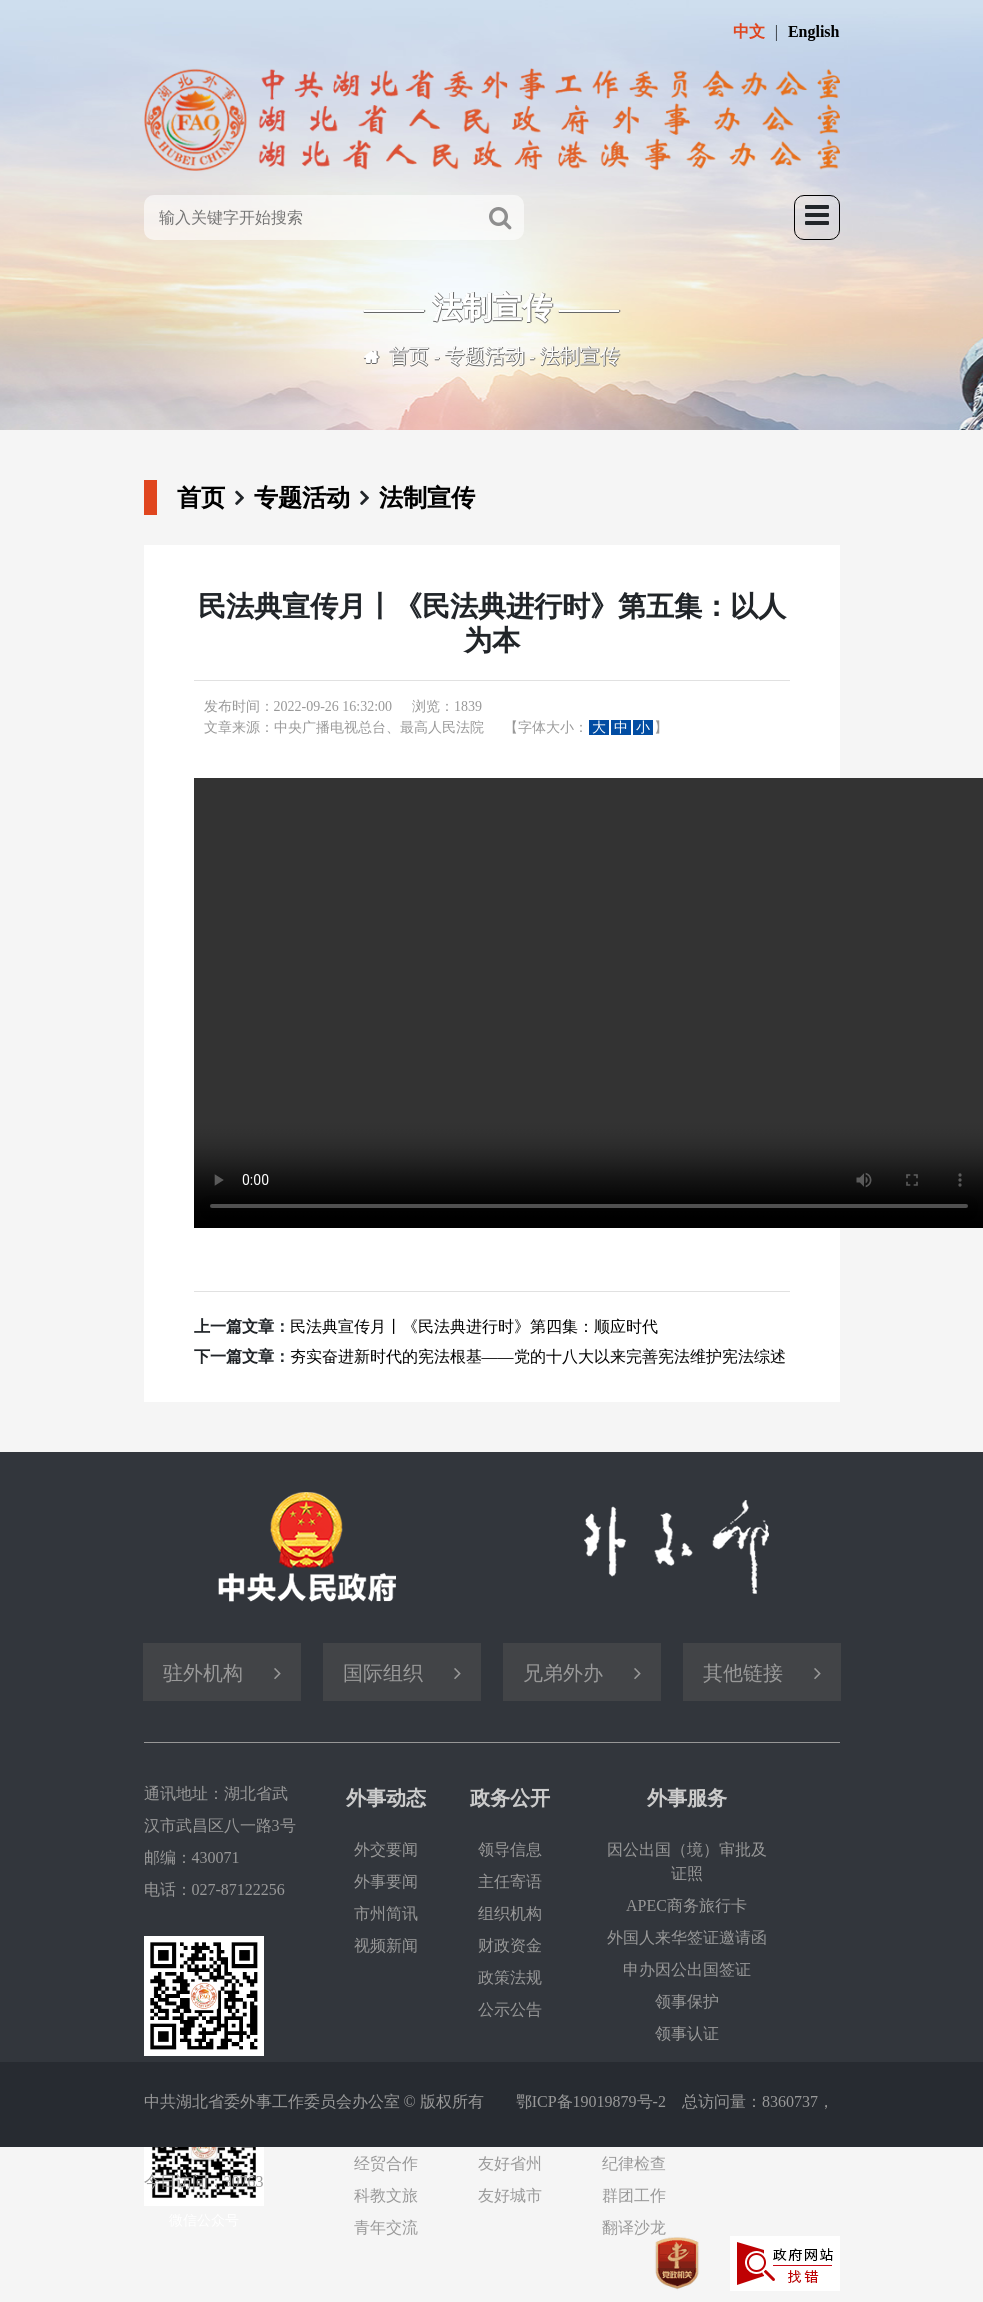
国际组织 (383, 1673)
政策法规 (510, 1977)
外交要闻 (386, 1849)
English (814, 31)
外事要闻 (386, 1881)
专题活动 (485, 356)
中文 (749, 31)
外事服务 (687, 1798)
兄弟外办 (563, 1673)
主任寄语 (510, 1881)
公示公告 (510, 2009)
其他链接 (743, 1673)
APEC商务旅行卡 (686, 1905)
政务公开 (510, 1798)
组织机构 (510, 1913)
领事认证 (687, 2033)
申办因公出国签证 (687, 1969)
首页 (409, 356)
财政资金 (510, 1945)
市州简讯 (386, 1913)
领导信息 (510, 1849)
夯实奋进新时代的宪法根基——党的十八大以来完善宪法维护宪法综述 (538, 1356)
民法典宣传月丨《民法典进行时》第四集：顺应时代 (474, 1326)
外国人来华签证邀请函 (687, 1937)
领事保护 (687, 2001)
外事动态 (386, 1798)
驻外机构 (203, 1673)
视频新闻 (386, 1945)
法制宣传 (580, 356)
